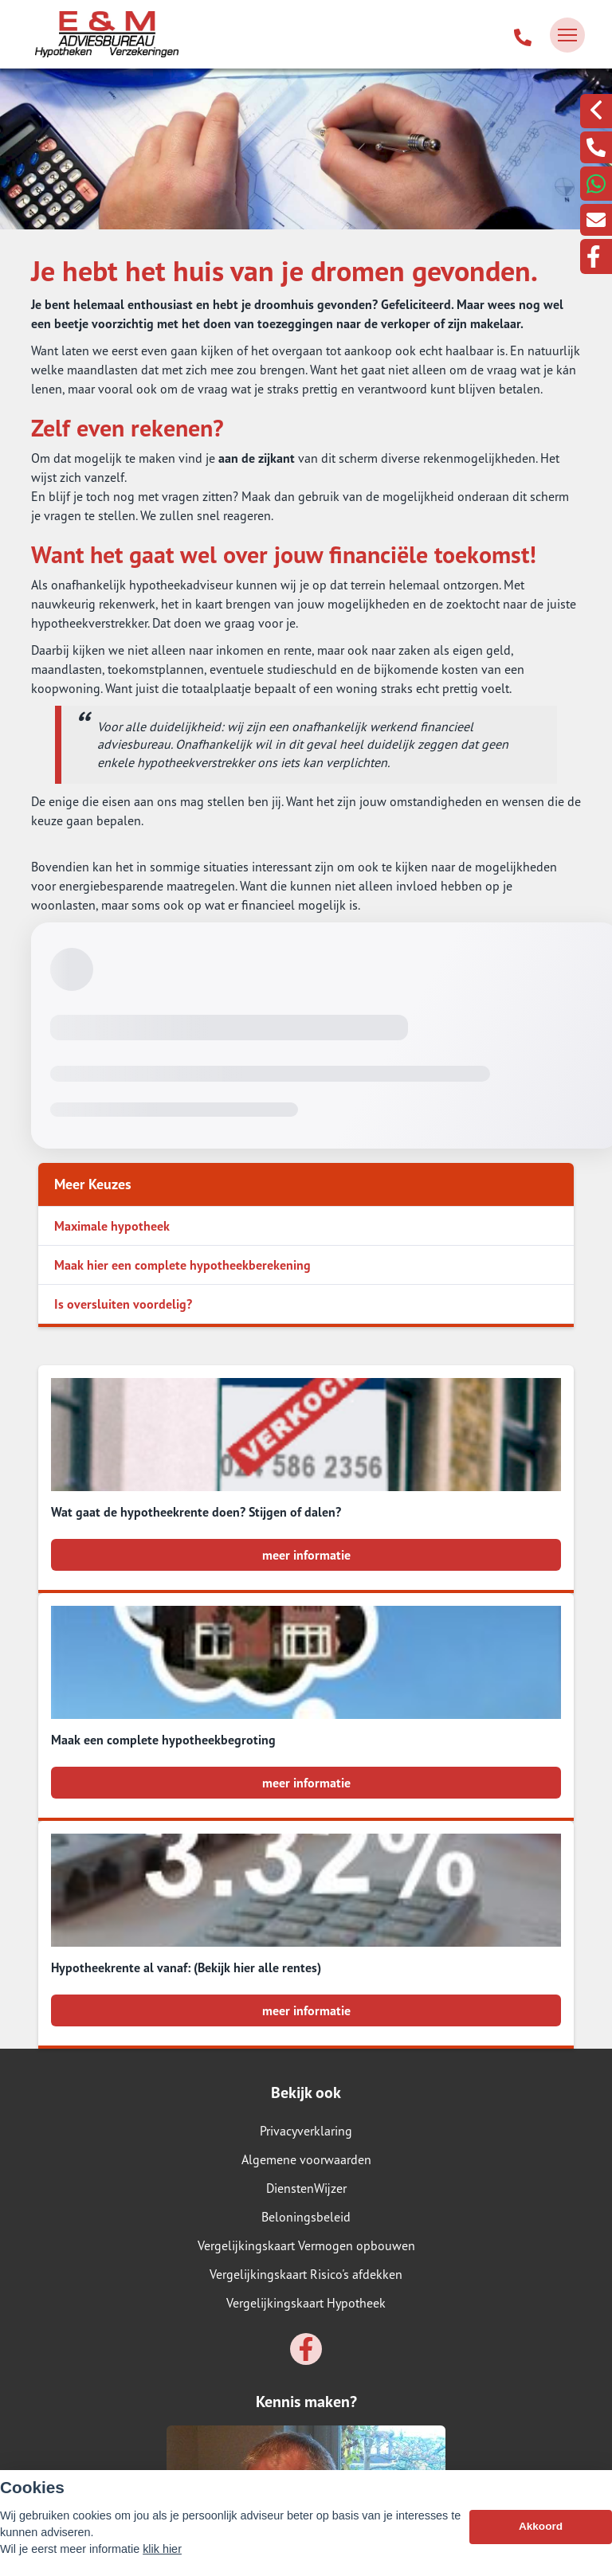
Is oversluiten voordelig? (123, 1304)
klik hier (162, 2549)
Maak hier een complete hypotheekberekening (182, 1265)
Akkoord (541, 2526)
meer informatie (306, 1555)
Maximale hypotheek (112, 1226)
